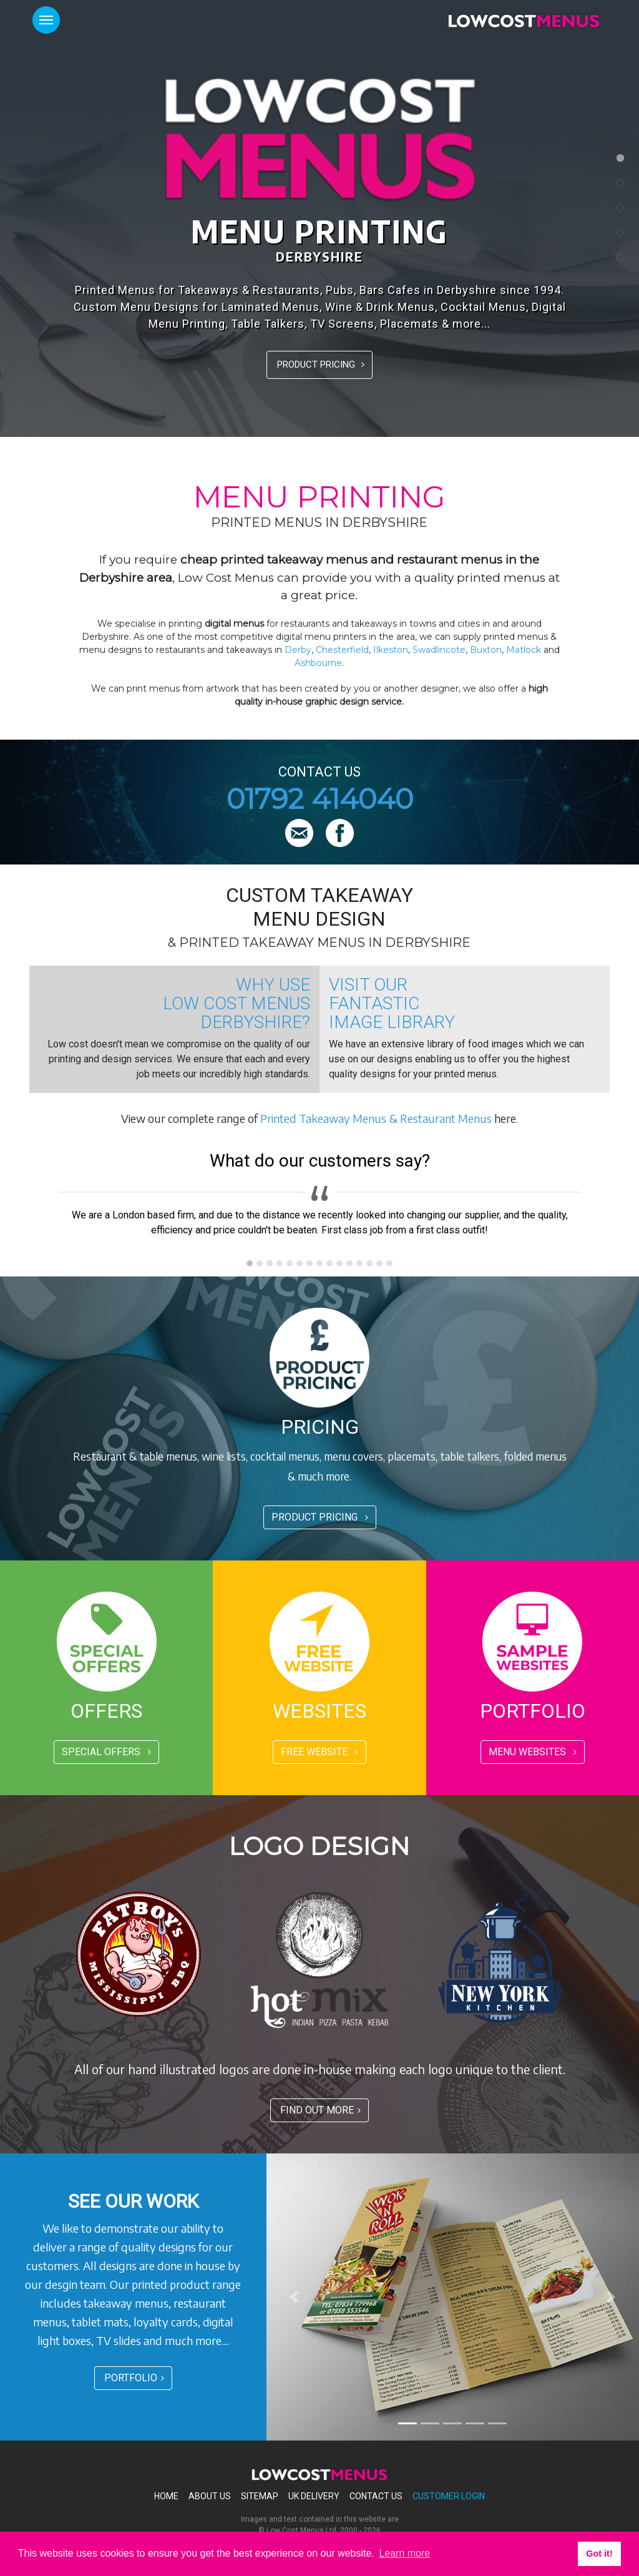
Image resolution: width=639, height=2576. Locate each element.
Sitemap (259, 2496)
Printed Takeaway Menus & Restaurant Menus (376, 1118)
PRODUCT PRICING (320, 364)
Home (166, 2496)
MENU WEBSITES (533, 1752)
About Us (209, 2496)
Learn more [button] (404, 2553)
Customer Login (448, 2496)
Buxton (486, 649)
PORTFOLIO (134, 2378)
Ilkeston (390, 649)
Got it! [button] (599, 2554)
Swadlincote (439, 649)
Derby (298, 649)
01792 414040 (320, 798)
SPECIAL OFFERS (106, 1752)
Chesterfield (342, 649)
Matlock (523, 649)
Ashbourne (318, 662)
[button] (294, 2297)
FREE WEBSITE (319, 1752)
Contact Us (375, 2496)
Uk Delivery (313, 2496)
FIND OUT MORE (320, 2110)
